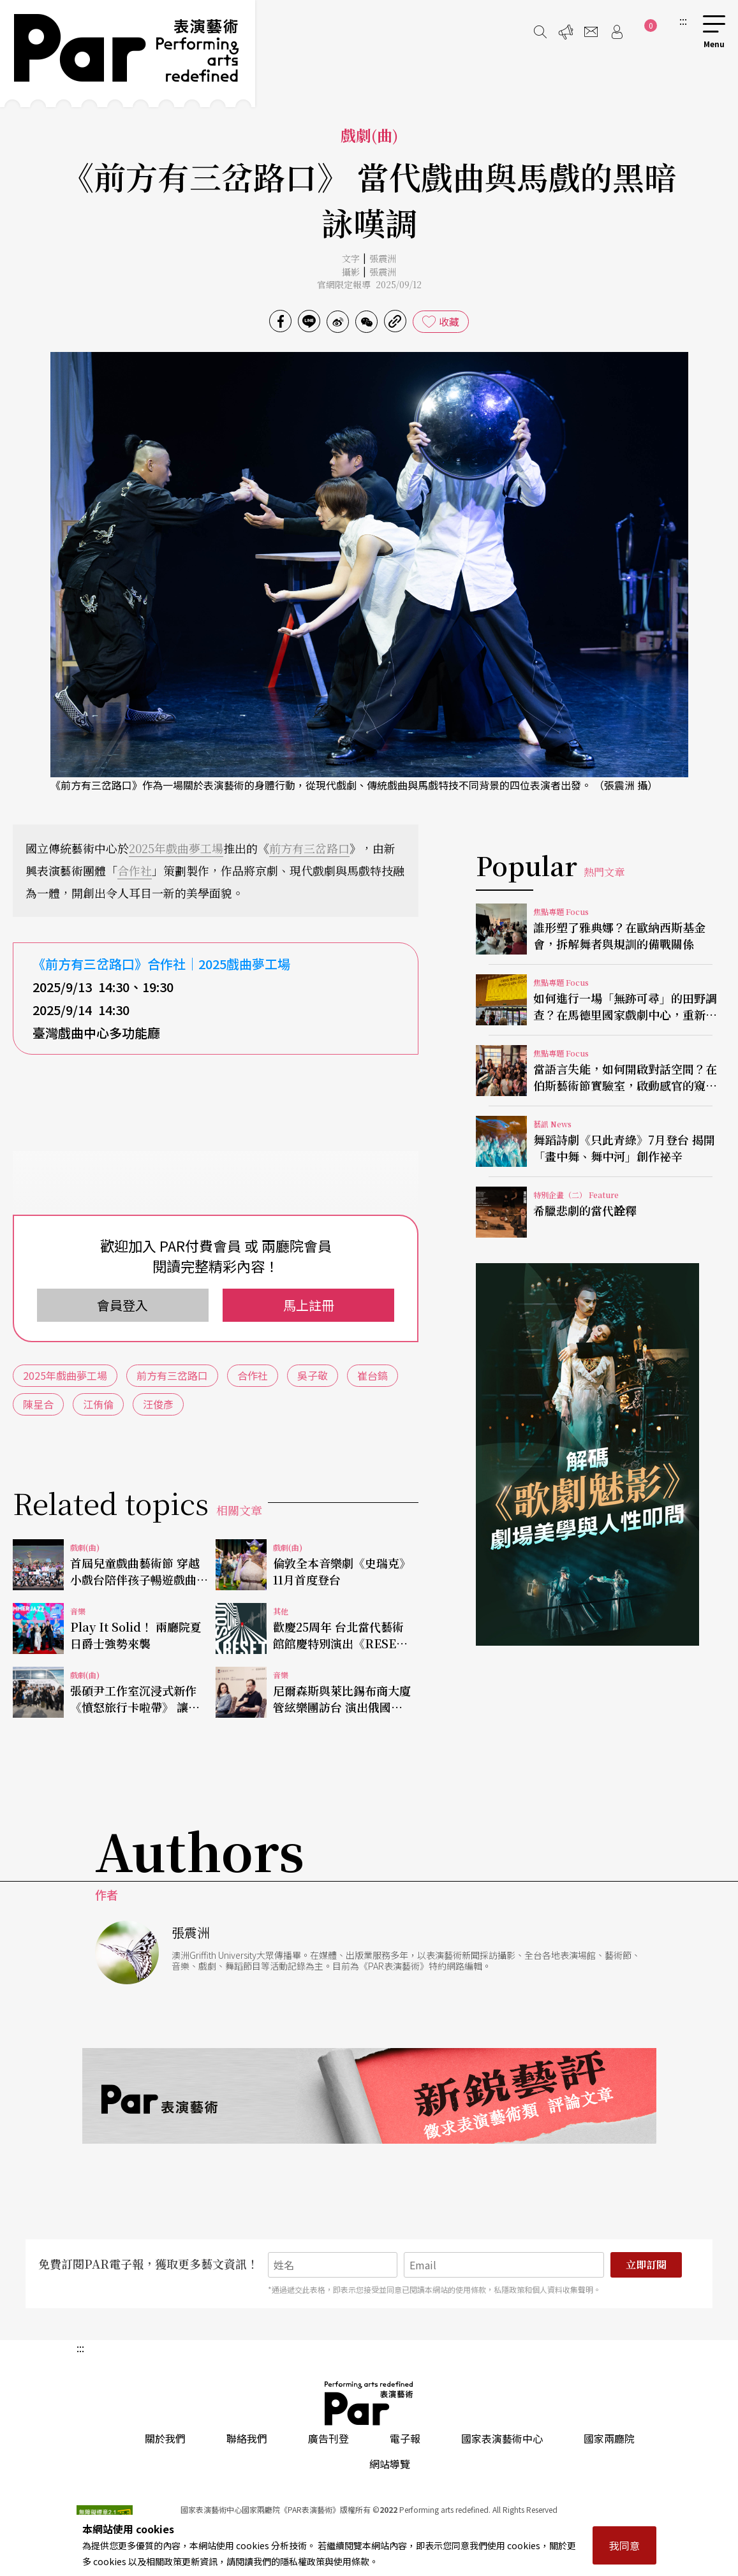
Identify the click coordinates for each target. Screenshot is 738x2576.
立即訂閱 (646, 2264)
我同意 (624, 2545)
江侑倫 (98, 1404)
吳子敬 (312, 1375)
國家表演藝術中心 (502, 2438)
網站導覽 (389, 2463)
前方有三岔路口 (309, 848)
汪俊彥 (158, 1404)
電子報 (405, 2438)
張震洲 (382, 258)
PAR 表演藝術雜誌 (369, 2403)
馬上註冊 (308, 1305)
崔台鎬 (372, 1375)
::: (683, 20)
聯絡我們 (246, 2438)
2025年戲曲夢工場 (176, 848)
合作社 (134, 870)
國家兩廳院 (609, 2438)
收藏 (449, 321)
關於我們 (165, 2438)
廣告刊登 (328, 2438)
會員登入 (122, 1305)
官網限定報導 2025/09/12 (369, 284)
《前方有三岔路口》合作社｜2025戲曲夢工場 (161, 964)
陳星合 (38, 1404)
